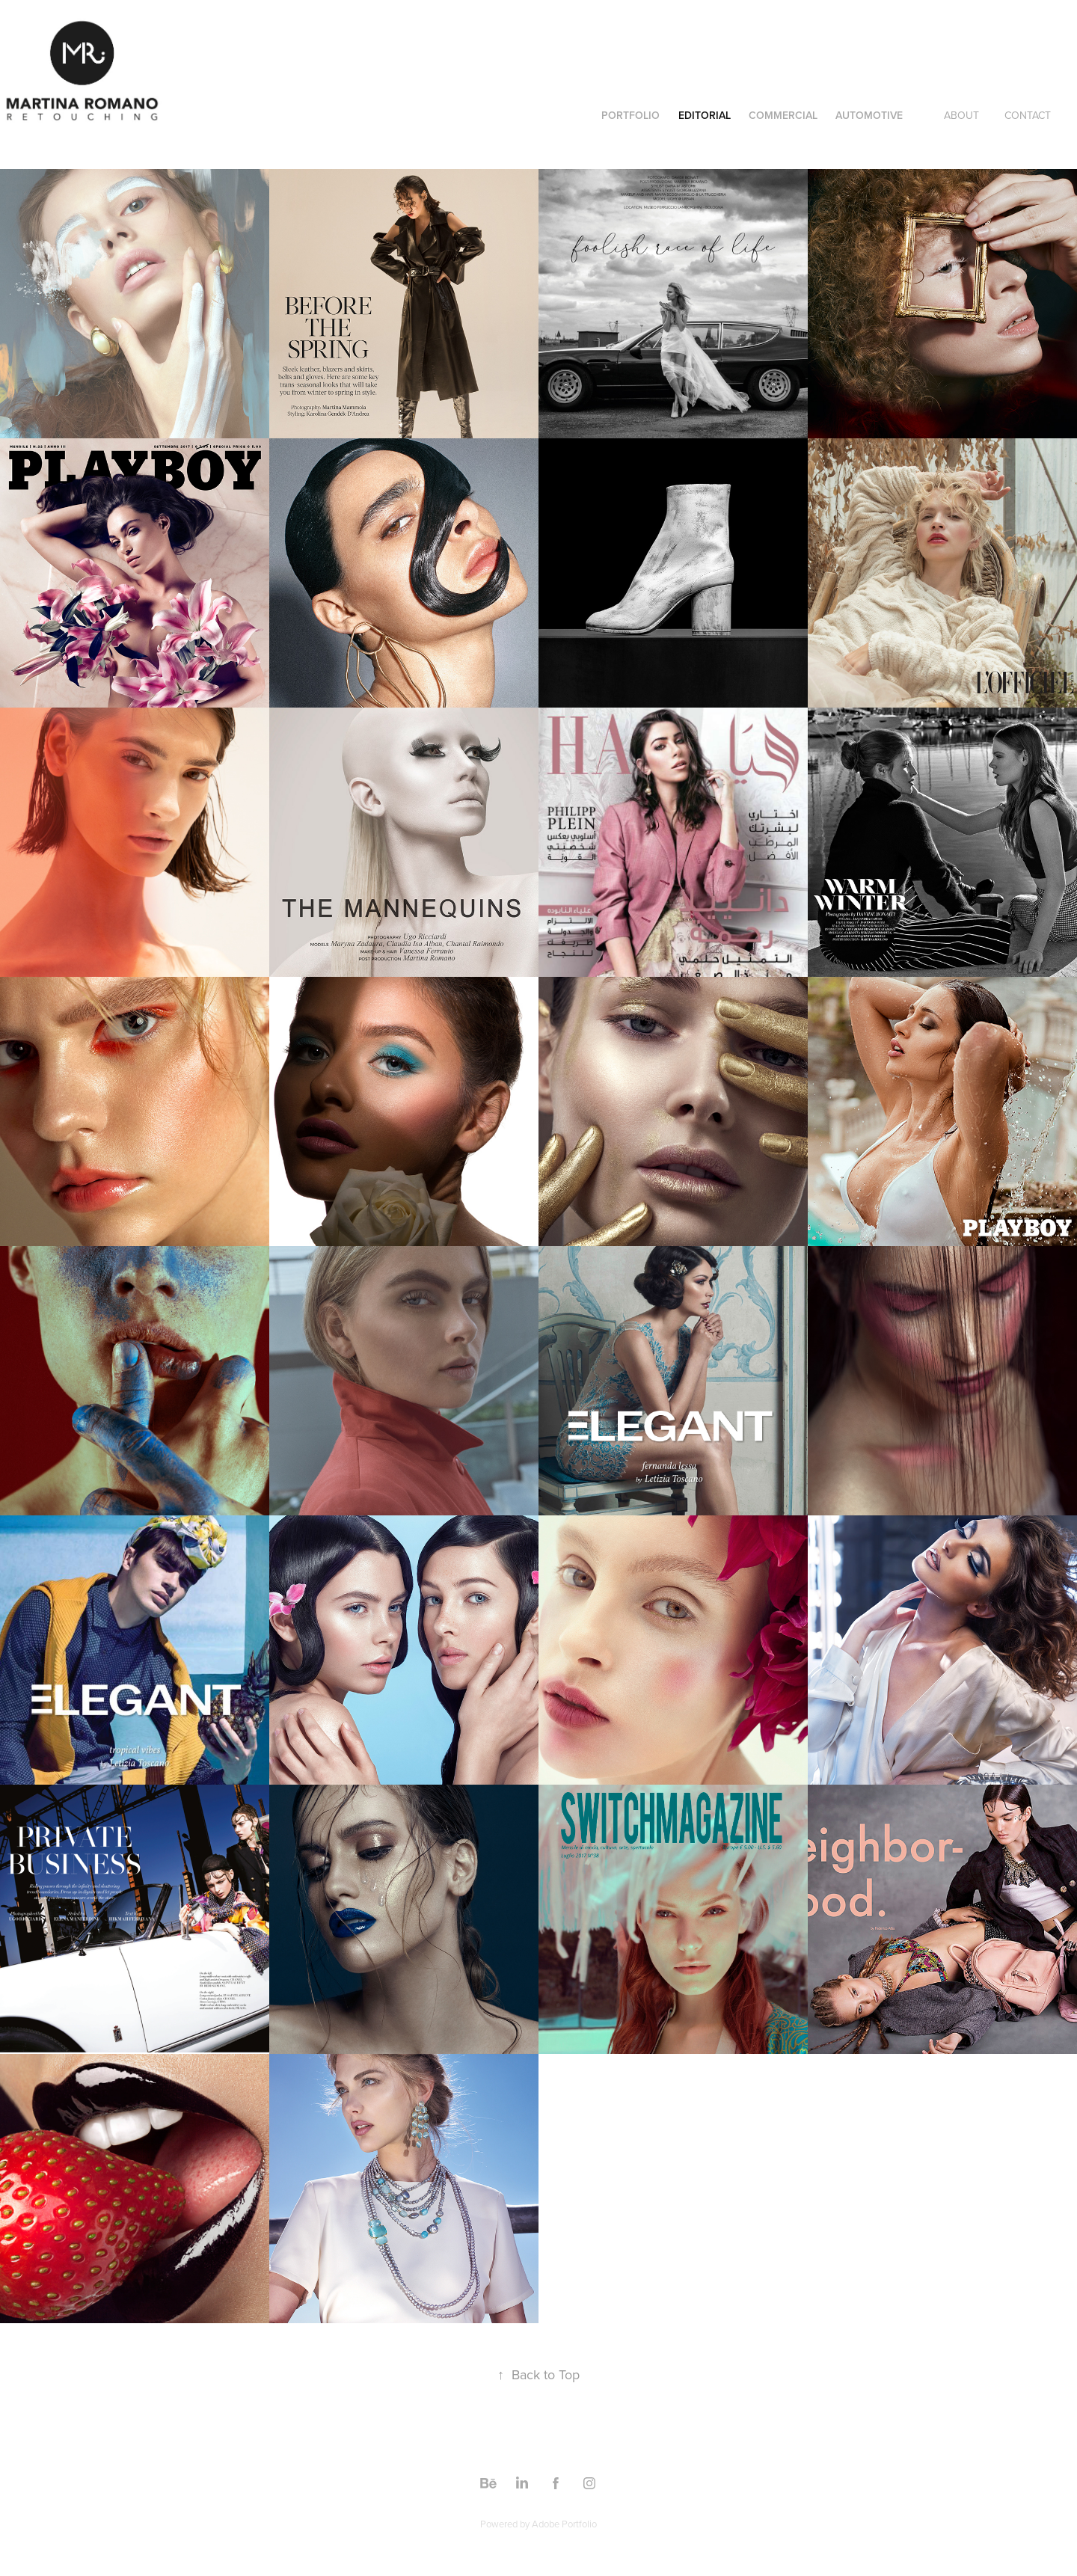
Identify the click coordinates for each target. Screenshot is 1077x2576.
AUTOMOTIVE (869, 115)
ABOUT (961, 115)
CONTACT (1027, 115)
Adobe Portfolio (564, 2523)
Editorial (704, 115)
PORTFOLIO (630, 115)
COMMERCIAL (783, 115)
